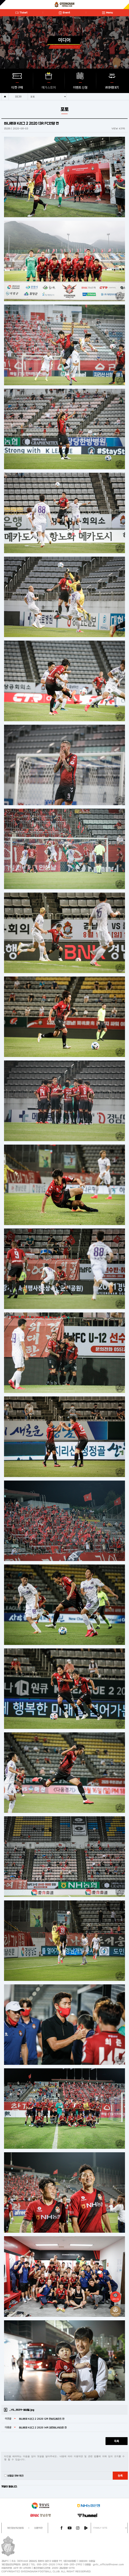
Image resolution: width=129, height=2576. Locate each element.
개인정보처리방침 (15, 2527)
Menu (107, 12)
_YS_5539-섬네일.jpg (21, 2409)
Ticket (21, 12)
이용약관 (38, 2527)
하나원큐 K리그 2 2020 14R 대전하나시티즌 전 (43, 2427)
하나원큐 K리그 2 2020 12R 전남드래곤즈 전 (41, 2418)
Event (64, 12)
